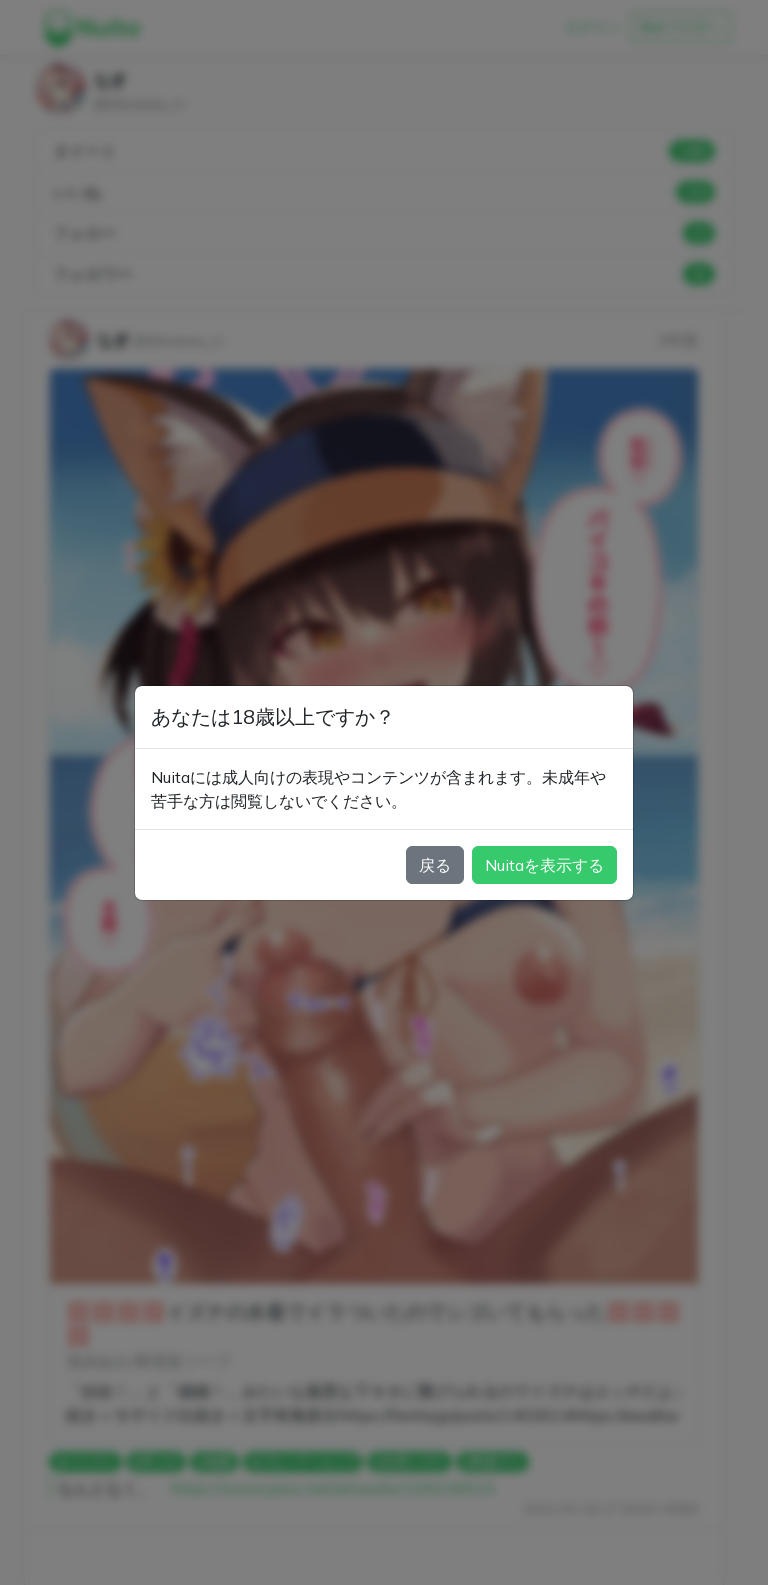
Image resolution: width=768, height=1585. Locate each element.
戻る (435, 865)
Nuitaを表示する (544, 865)
